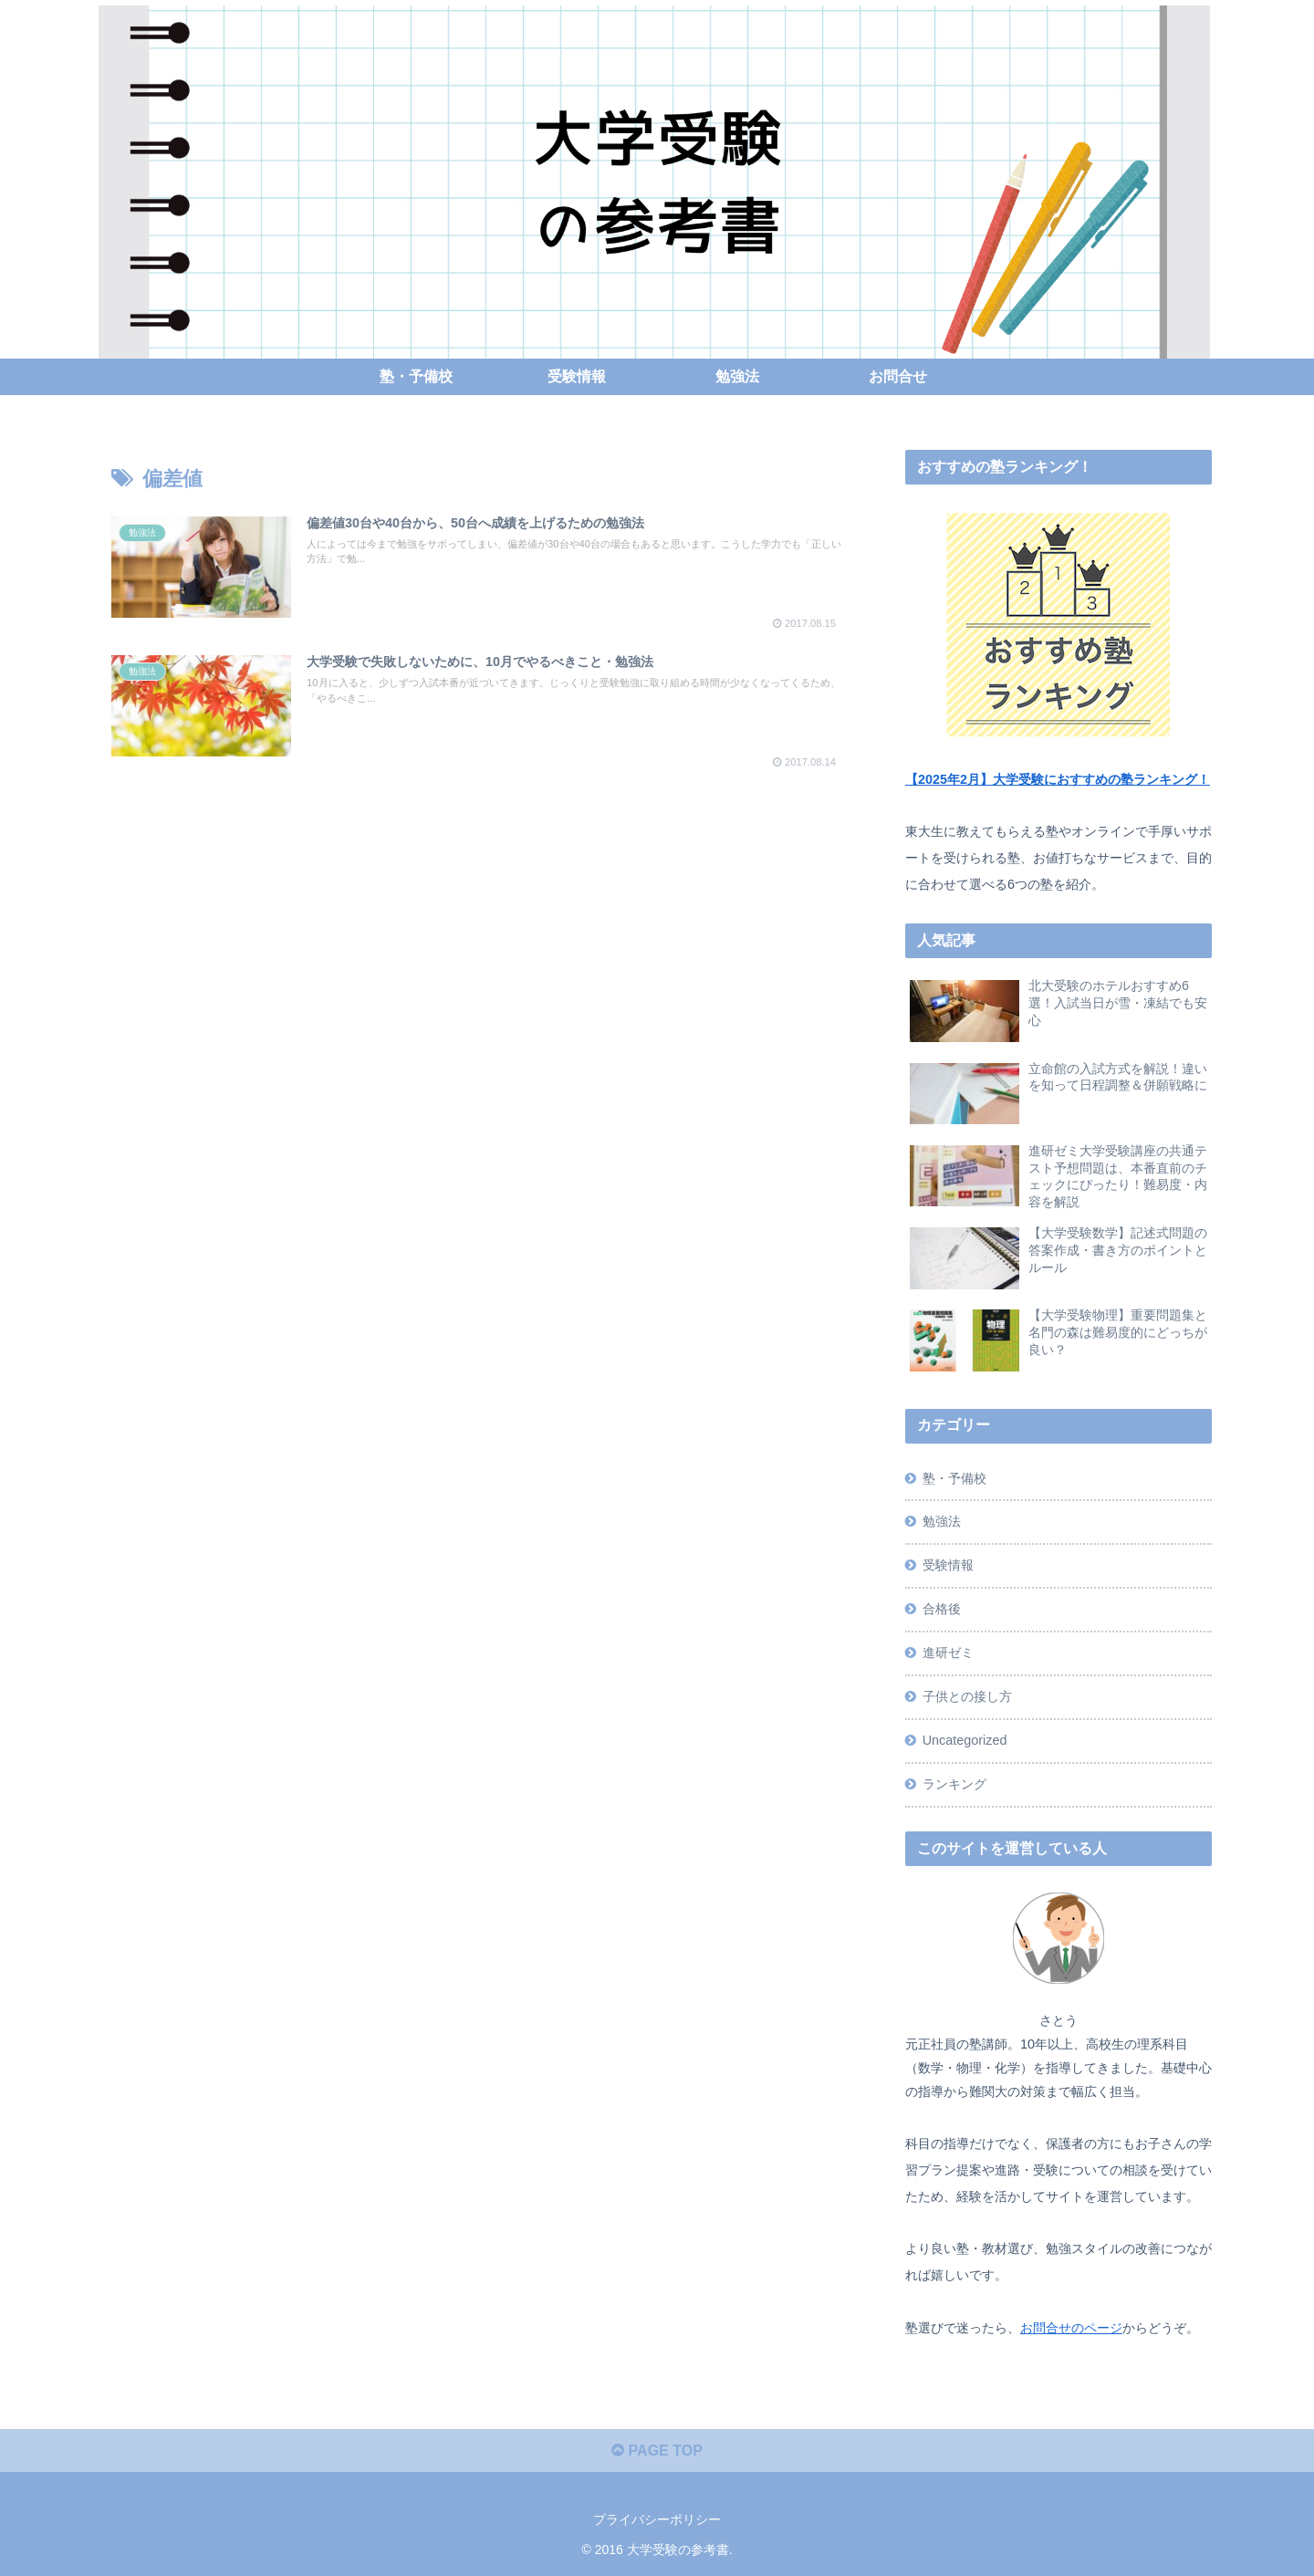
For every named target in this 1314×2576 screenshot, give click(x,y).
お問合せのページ (1071, 2327)
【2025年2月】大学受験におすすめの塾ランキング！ (1057, 779)
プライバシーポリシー (657, 2519)
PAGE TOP (657, 2450)
